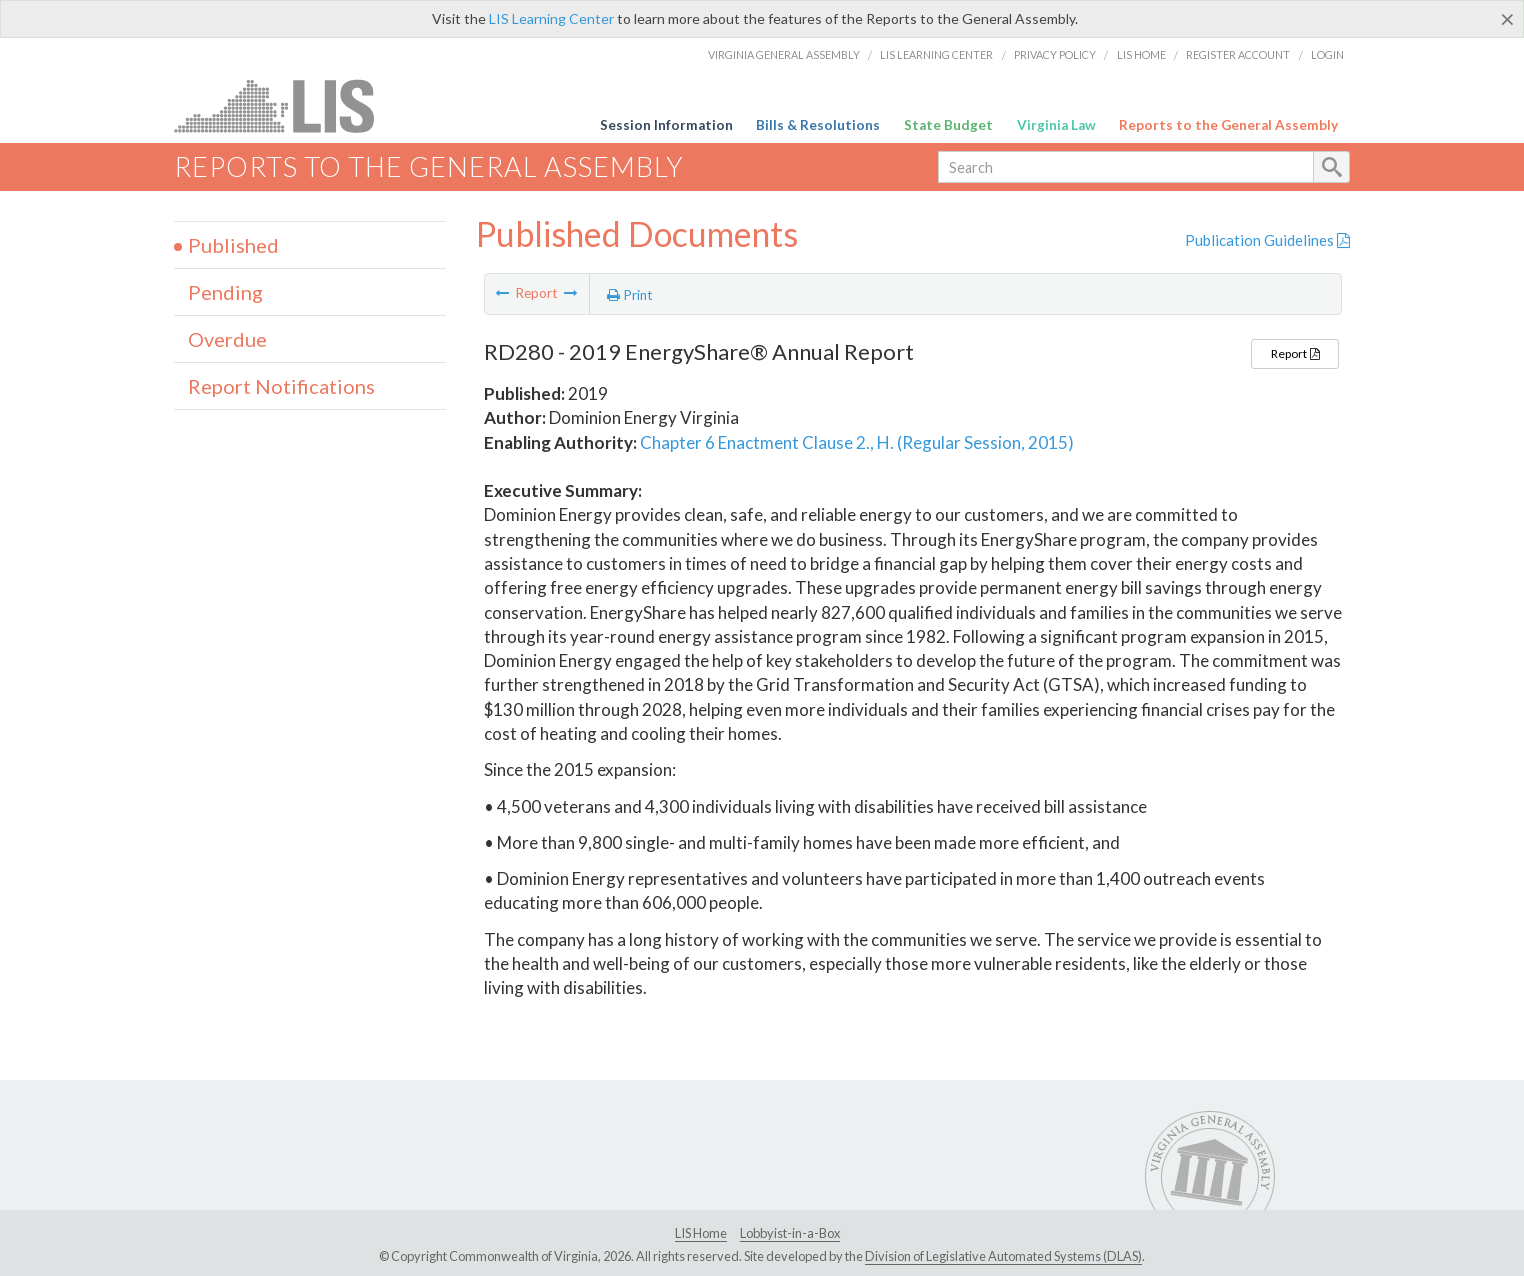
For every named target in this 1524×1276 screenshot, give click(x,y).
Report (1295, 353)
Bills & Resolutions (818, 125)
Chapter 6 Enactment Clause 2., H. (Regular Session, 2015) (857, 442)
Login (1327, 54)
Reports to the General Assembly (1228, 125)
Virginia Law (1056, 125)
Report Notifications (281, 386)
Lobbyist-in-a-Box (790, 1233)
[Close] (1507, 19)
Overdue (227, 339)
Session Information (666, 125)
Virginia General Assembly (784, 54)
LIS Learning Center (551, 18)
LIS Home (1141, 54)
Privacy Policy (1055, 54)
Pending (225, 292)
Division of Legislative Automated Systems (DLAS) (1003, 1256)
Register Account (1238, 54)
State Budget (948, 125)
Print (630, 295)
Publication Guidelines (1267, 240)
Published (233, 245)
